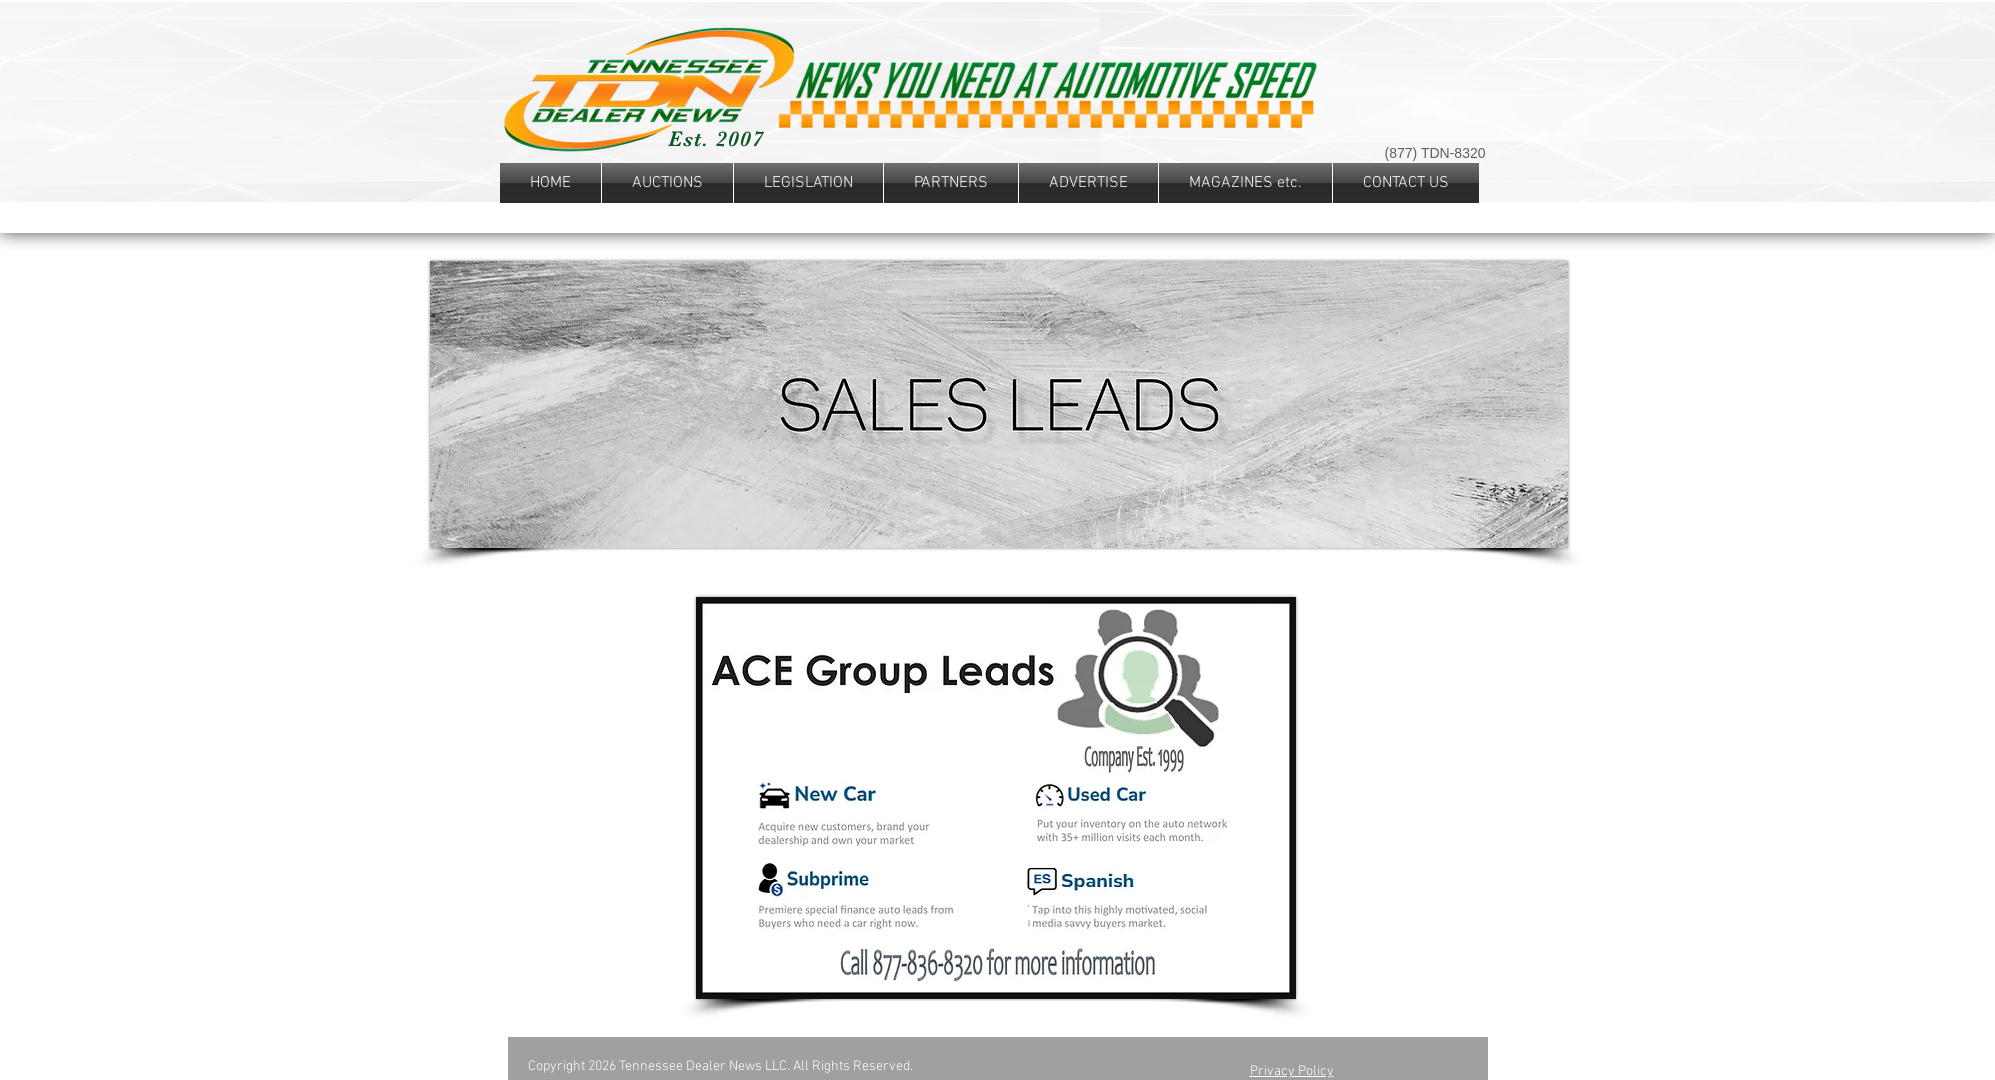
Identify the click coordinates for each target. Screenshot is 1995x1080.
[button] (808, 183)
